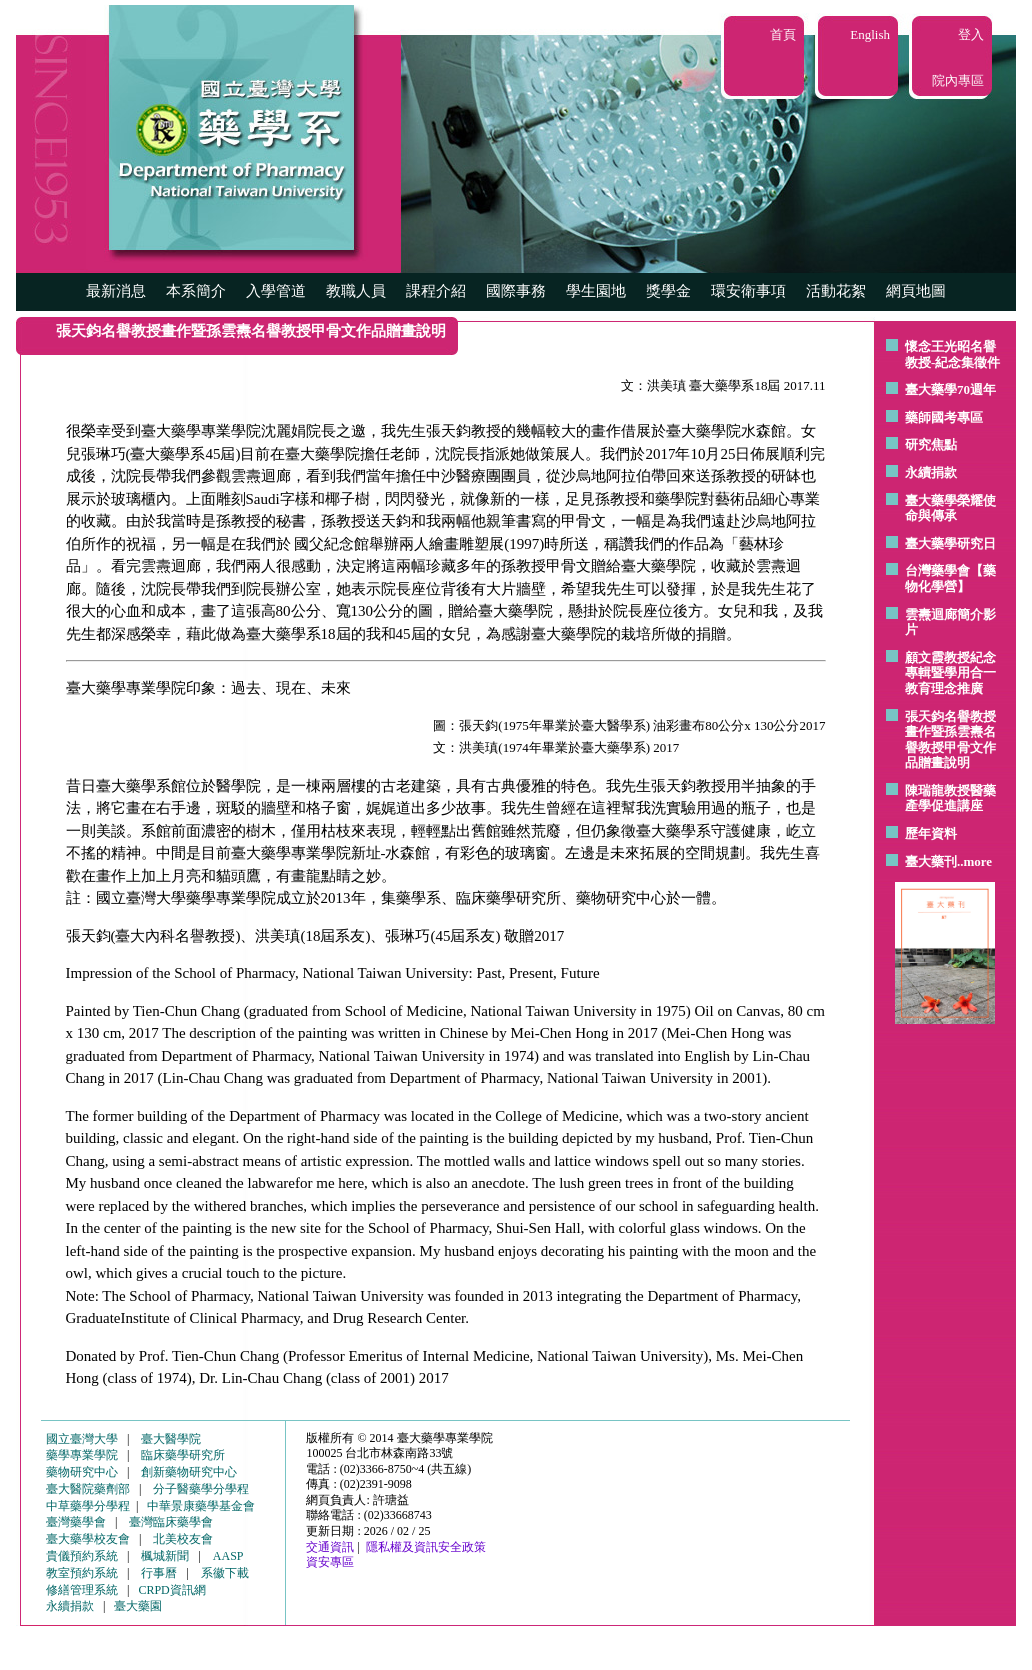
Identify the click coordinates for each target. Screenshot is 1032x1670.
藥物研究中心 (82, 1472)
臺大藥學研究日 (950, 543)
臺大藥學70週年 (950, 389)
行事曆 (159, 1573)
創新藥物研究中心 (189, 1472)
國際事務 (516, 291)
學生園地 (596, 291)
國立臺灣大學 (82, 1439)
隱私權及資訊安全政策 (426, 1547)
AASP (228, 1556)
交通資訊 (330, 1547)
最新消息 (116, 291)
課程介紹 (436, 291)
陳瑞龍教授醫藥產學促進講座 (950, 798)
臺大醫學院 (171, 1439)
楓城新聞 (165, 1556)
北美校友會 (183, 1539)
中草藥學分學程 (88, 1506)
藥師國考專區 (944, 417)
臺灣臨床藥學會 (171, 1522)
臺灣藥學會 (76, 1522)
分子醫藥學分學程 (201, 1489)
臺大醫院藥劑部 (88, 1489)
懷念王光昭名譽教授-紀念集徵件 (952, 354)
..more (974, 861)
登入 (971, 34)
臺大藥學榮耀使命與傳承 (950, 508)
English (870, 34)
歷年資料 (931, 833)
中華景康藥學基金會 (201, 1506)
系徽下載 (225, 1573)
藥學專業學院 (82, 1455)
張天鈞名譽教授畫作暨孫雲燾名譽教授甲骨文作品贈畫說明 (950, 740)
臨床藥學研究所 (183, 1455)
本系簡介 (196, 291)
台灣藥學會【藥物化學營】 (950, 578)
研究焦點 (931, 444)
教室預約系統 (82, 1573)
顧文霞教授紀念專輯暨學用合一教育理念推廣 (950, 673)
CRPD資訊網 (171, 1590)
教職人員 (356, 291)
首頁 (783, 34)
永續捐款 (931, 472)
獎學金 (668, 291)
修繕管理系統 (82, 1590)
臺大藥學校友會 (88, 1539)
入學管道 (276, 291)
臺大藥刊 (931, 861)
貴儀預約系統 (82, 1556)
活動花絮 (836, 291)
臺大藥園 (138, 1606)
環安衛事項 (748, 291)
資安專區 (330, 1562)
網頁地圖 (916, 291)
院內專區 (958, 80)
